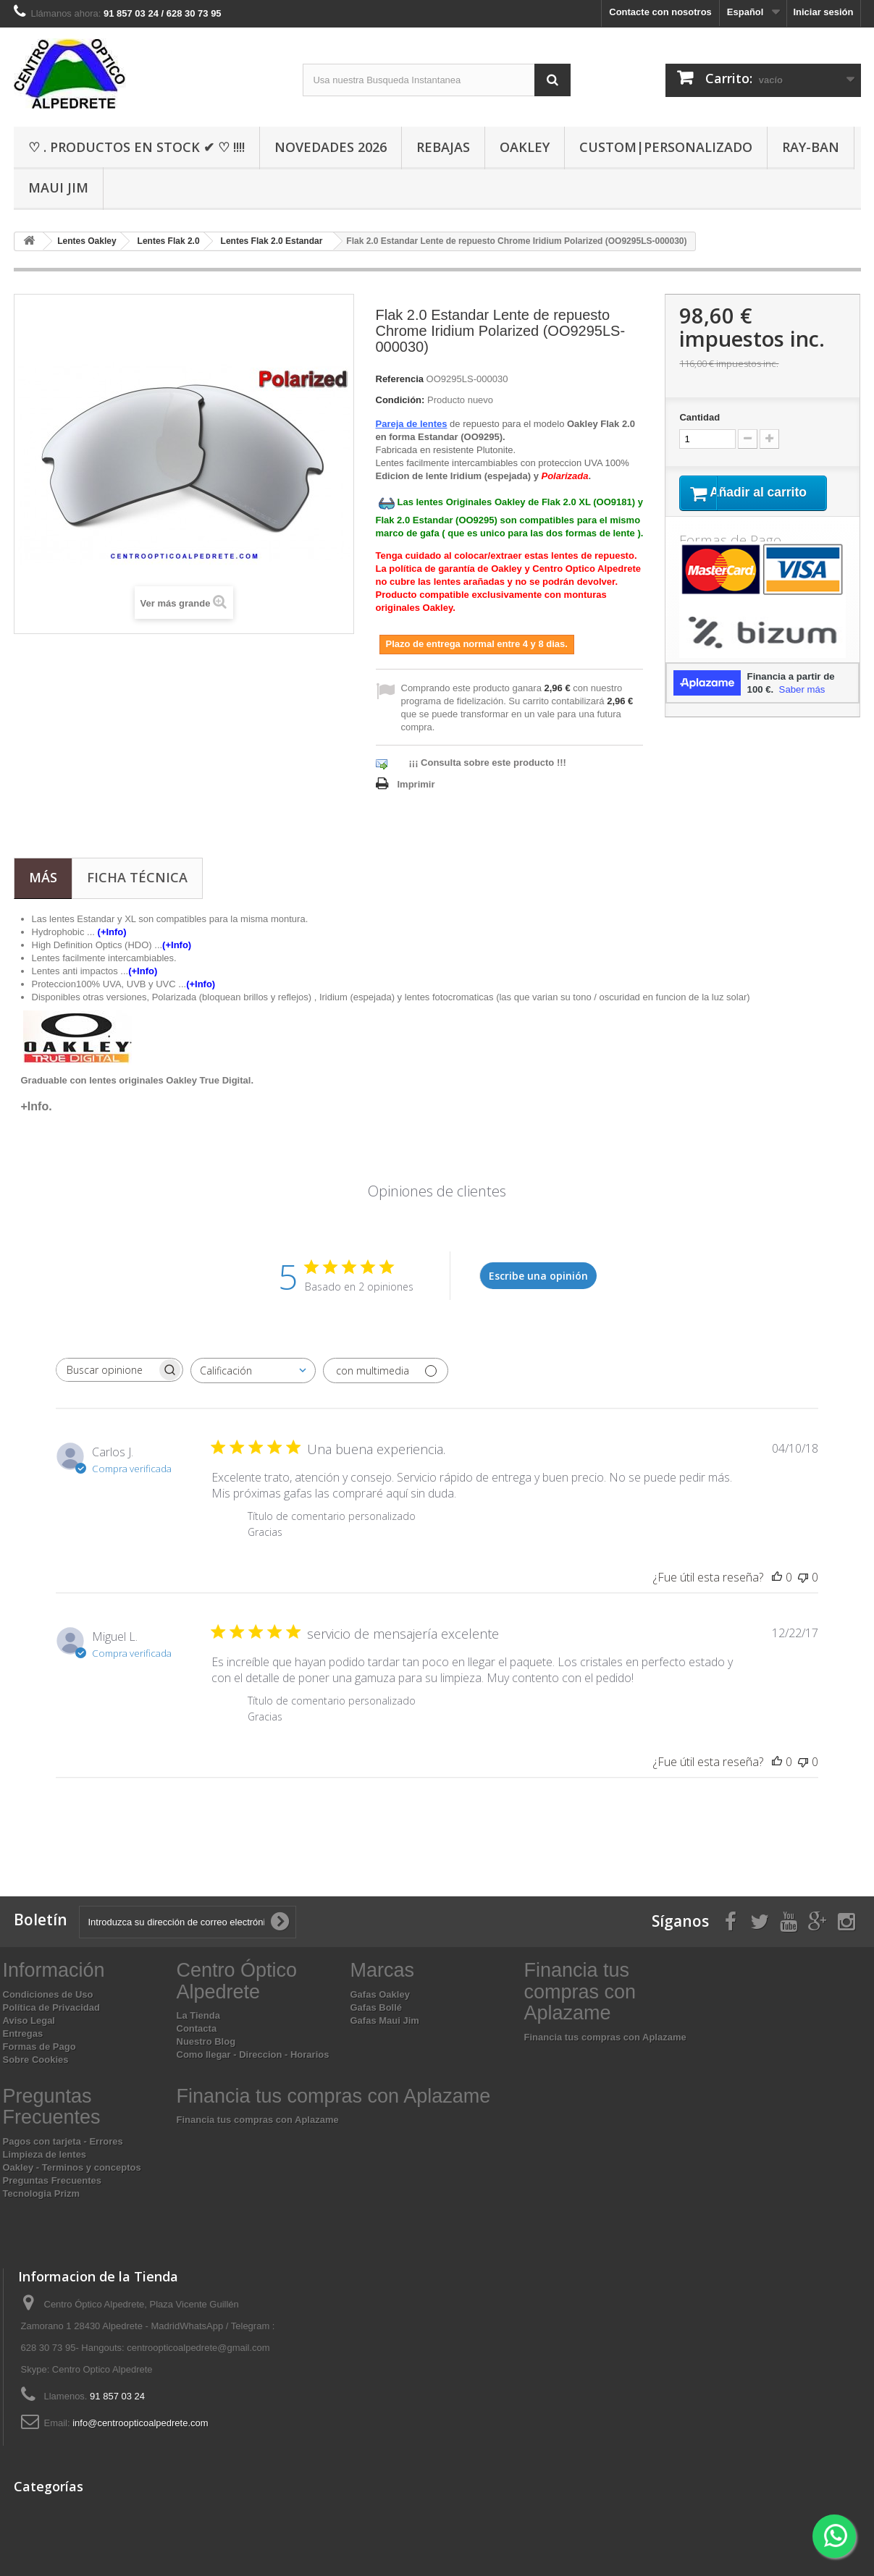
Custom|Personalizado (665, 147)
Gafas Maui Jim (384, 2020)
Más (43, 877)
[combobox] (253, 1370)
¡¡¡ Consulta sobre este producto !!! (487, 762)
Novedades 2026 (330, 147)
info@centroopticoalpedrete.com (140, 2422)
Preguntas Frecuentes (52, 2180)
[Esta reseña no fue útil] (803, 1577)
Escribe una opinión (538, 1276)
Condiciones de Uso (48, 1994)
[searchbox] (106, 1370)
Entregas (23, 2033)
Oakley (525, 147)
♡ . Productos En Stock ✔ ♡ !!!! (136, 147)
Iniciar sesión (823, 12)
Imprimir (416, 784)
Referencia (400, 378)
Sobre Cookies (36, 2059)
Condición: (400, 399)
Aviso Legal (29, 2020)
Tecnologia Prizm (41, 2193)
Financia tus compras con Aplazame (605, 2037)
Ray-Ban (810, 147)
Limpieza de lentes (45, 2154)
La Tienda (198, 2015)
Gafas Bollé (376, 2007)
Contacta (197, 2028)
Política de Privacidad (51, 2007)
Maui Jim (58, 187)
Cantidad (699, 417)
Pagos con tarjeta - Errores (63, 2141)
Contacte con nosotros (660, 12)
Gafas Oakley (380, 1994)
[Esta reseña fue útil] (777, 1577)
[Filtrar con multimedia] (385, 1370)
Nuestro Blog (206, 2041)
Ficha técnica (137, 877)
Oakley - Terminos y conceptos (72, 2167)
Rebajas (443, 147)
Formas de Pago (39, 2046)
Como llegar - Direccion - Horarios (253, 2054)
